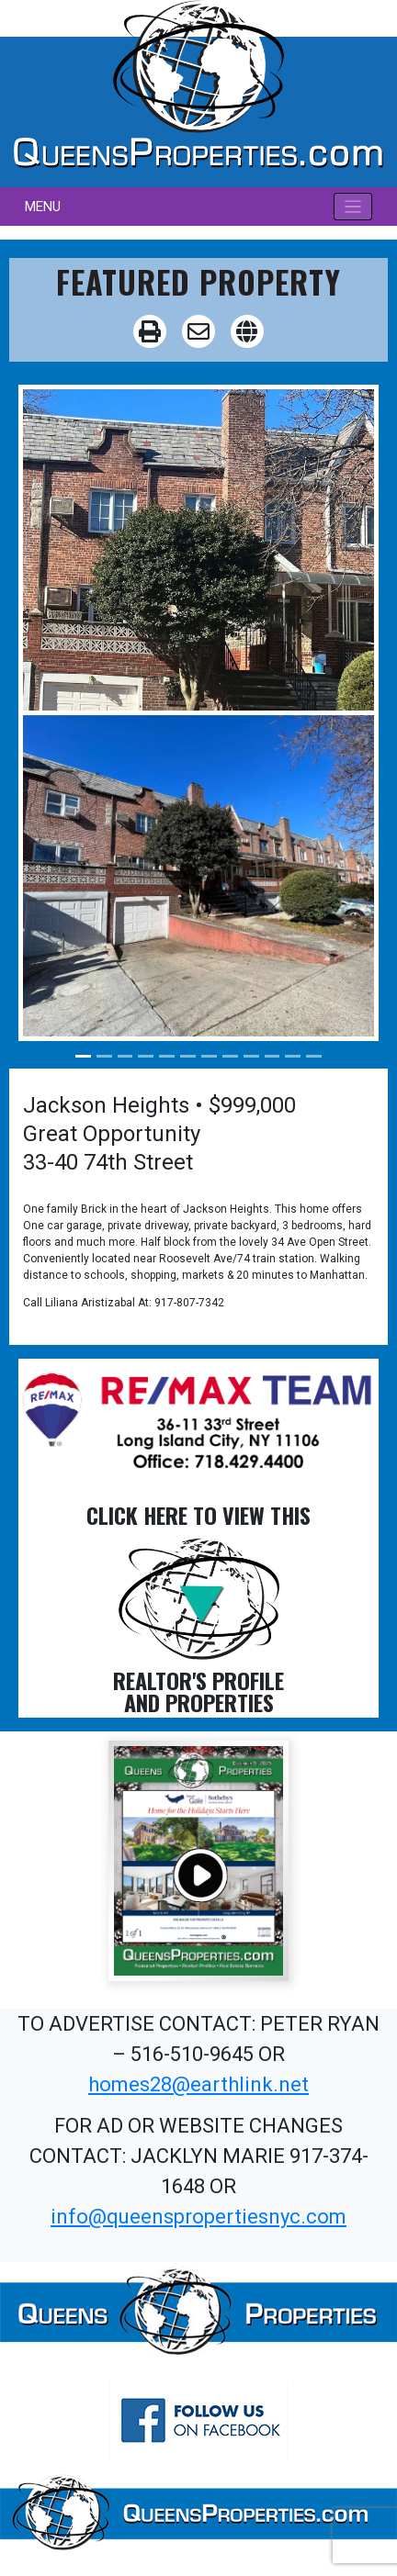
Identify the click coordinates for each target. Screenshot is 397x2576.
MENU (43, 206)
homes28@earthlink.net (198, 2084)
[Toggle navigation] (353, 207)
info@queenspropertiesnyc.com (198, 2216)
